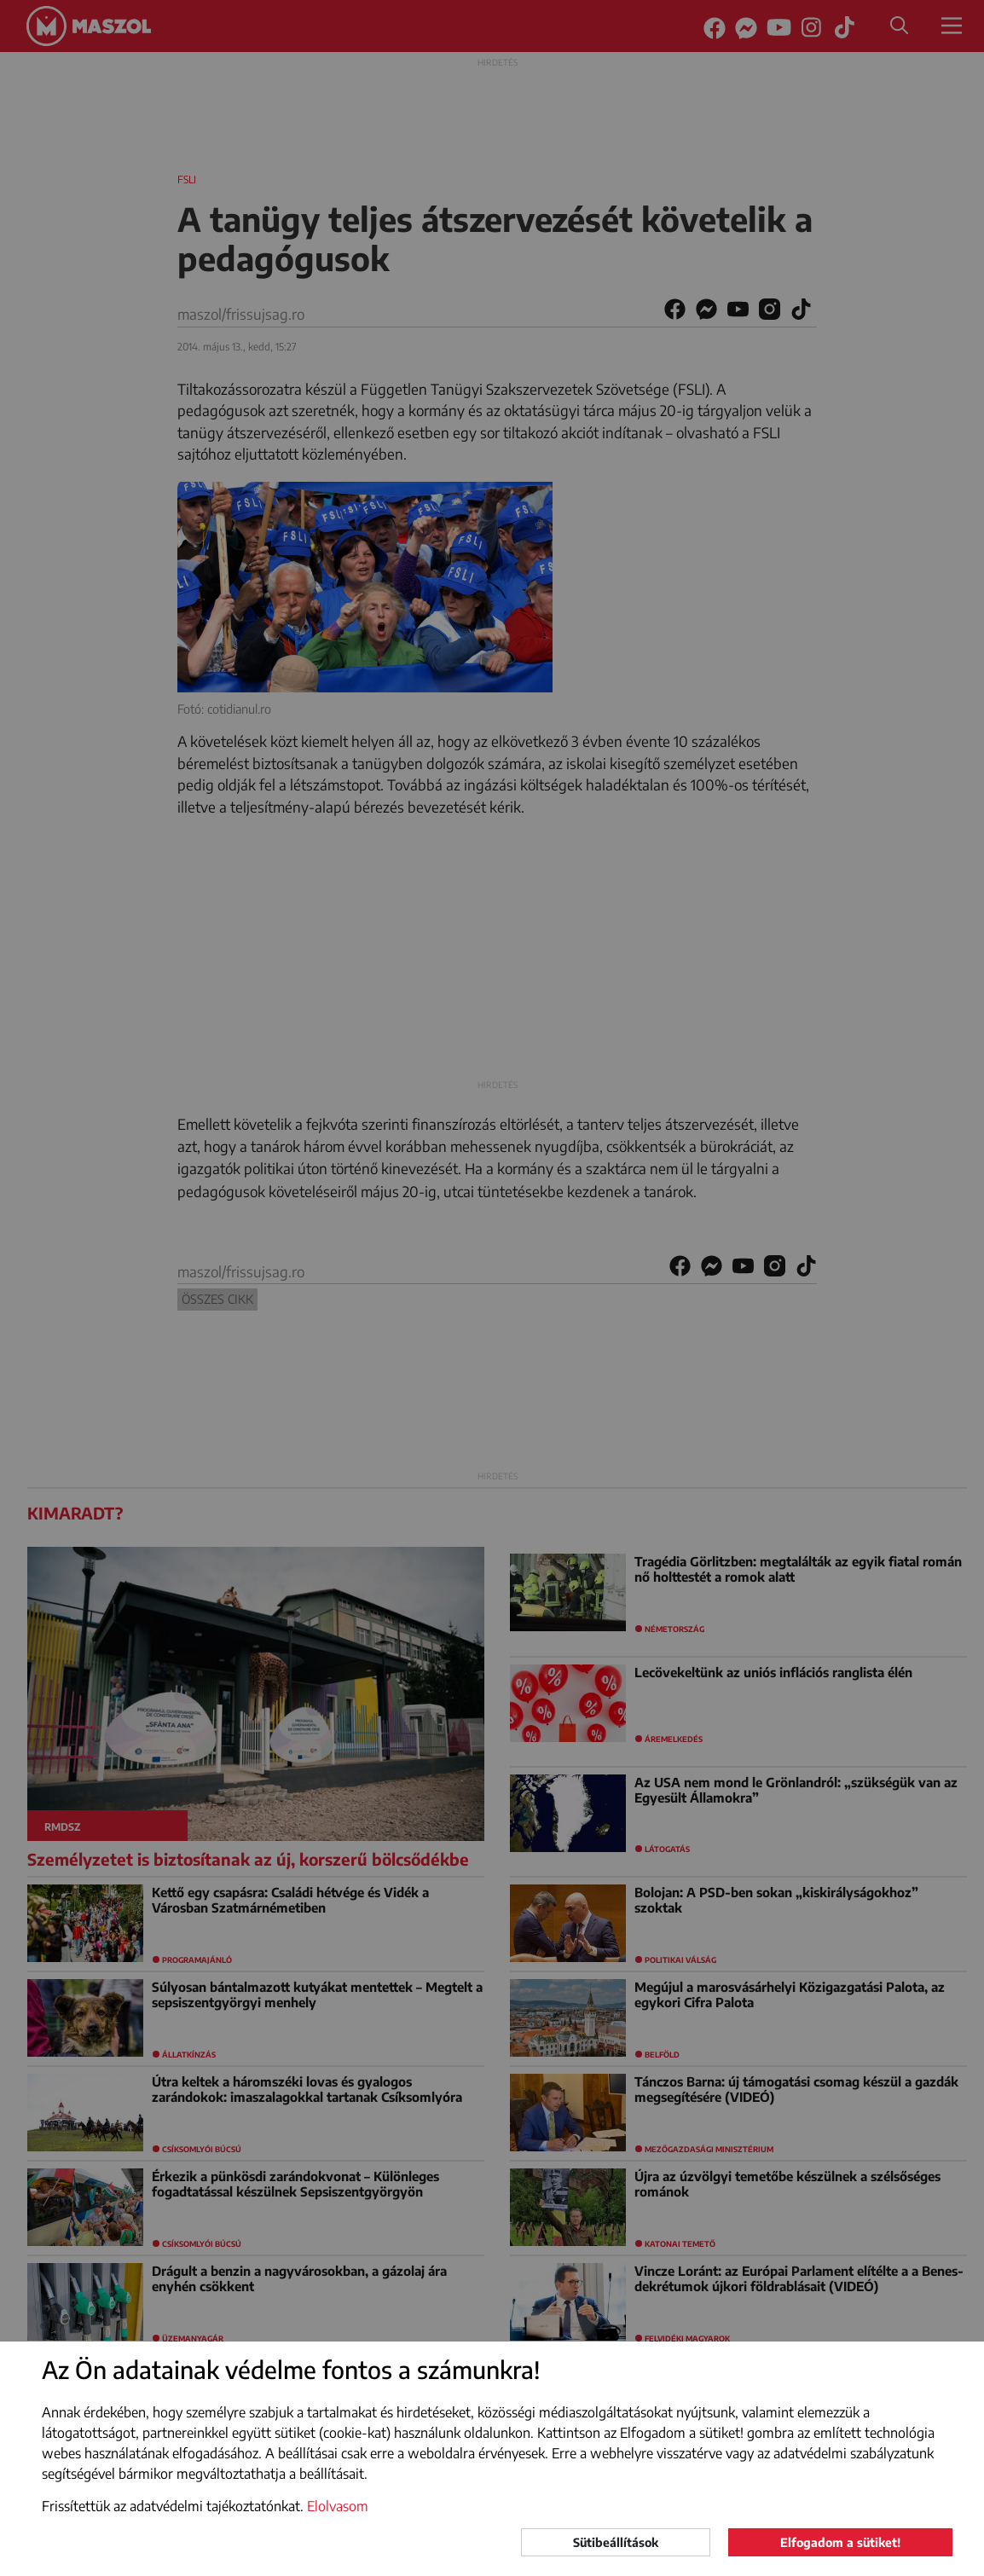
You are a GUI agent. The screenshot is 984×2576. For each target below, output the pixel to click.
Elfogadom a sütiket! (840, 2542)
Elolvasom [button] (337, 2506)
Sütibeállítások (615, 2542)
